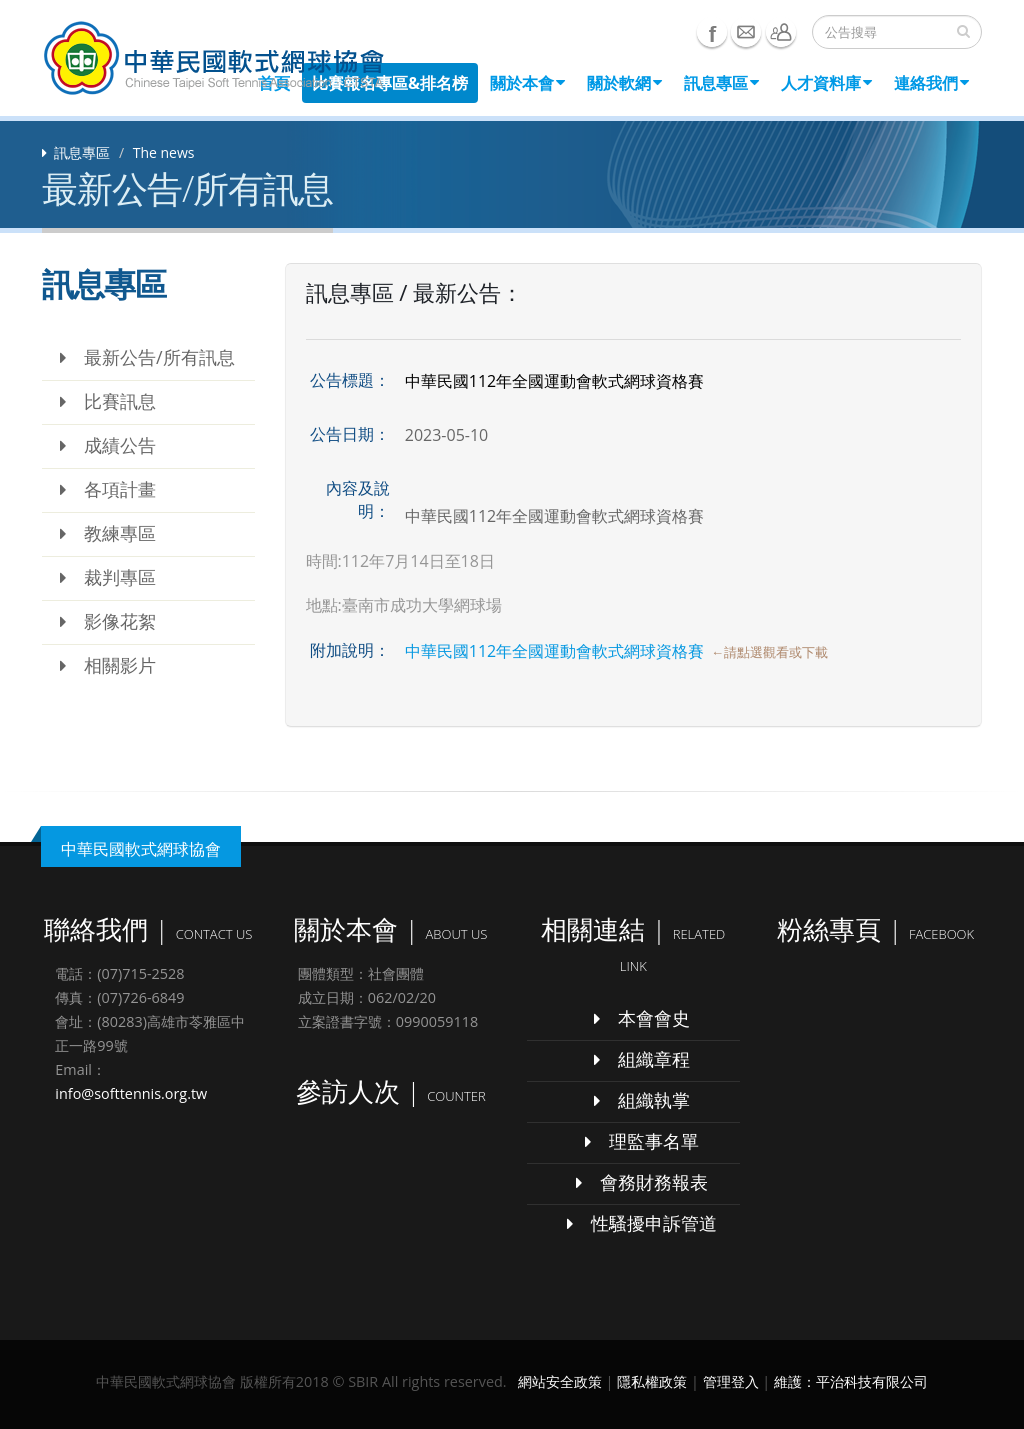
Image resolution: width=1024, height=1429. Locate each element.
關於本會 (527, 83)
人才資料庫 (826, 83)
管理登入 (731, 1381)
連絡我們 (931, 83)
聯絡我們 (781, 32)
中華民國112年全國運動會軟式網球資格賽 (554, 651)
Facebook (712, 32)
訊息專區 (721, 83)
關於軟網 (624, 83)
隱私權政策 (652, 1381)
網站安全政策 (560, 1381)
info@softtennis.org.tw (131, 1093)
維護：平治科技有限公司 (851, 1381)
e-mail (746, 32)
